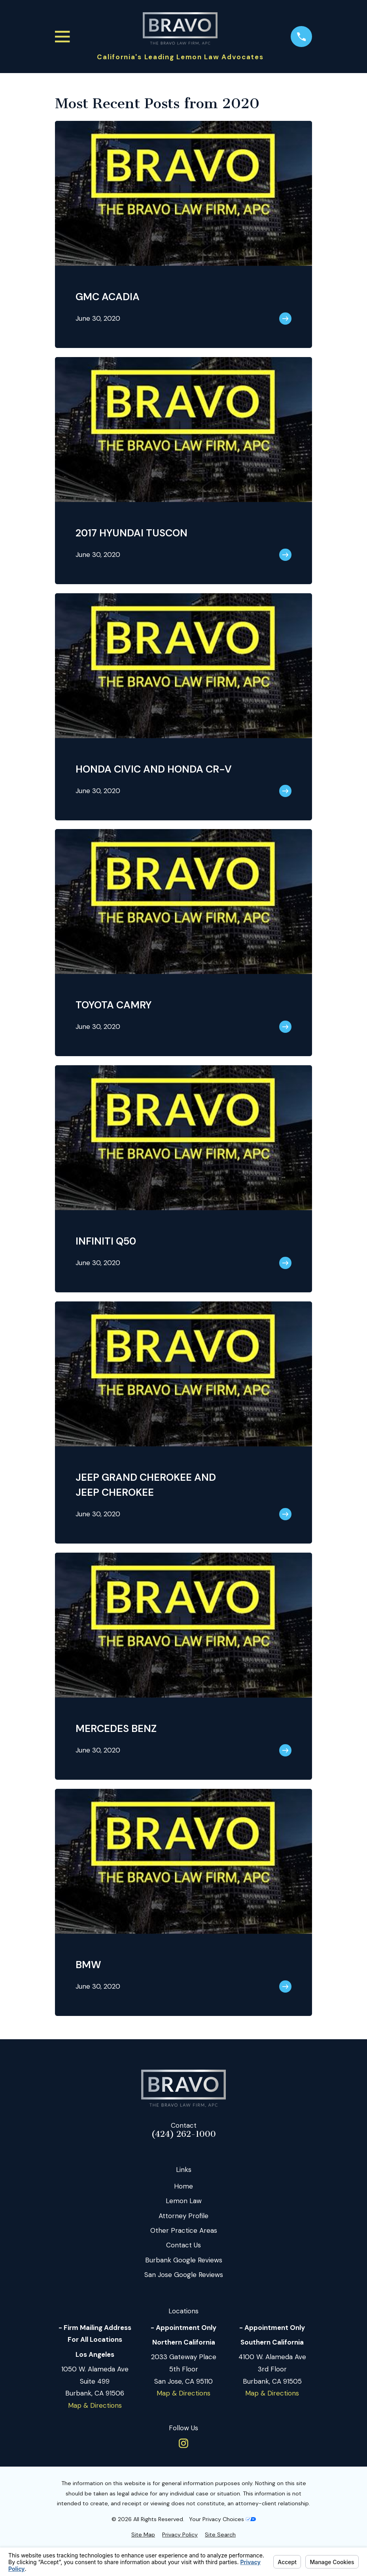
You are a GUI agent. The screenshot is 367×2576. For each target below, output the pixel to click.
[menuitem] (143, 2535)
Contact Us (183, 2245)
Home (183, 2186)
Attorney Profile (183, 2215)
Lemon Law (184, 2200)
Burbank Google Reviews (183, 2260)
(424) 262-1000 (183, 2134)
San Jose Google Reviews (183, 2274)
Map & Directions (95, 2405)
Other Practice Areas (183, 2230)
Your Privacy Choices (222, 2519)
